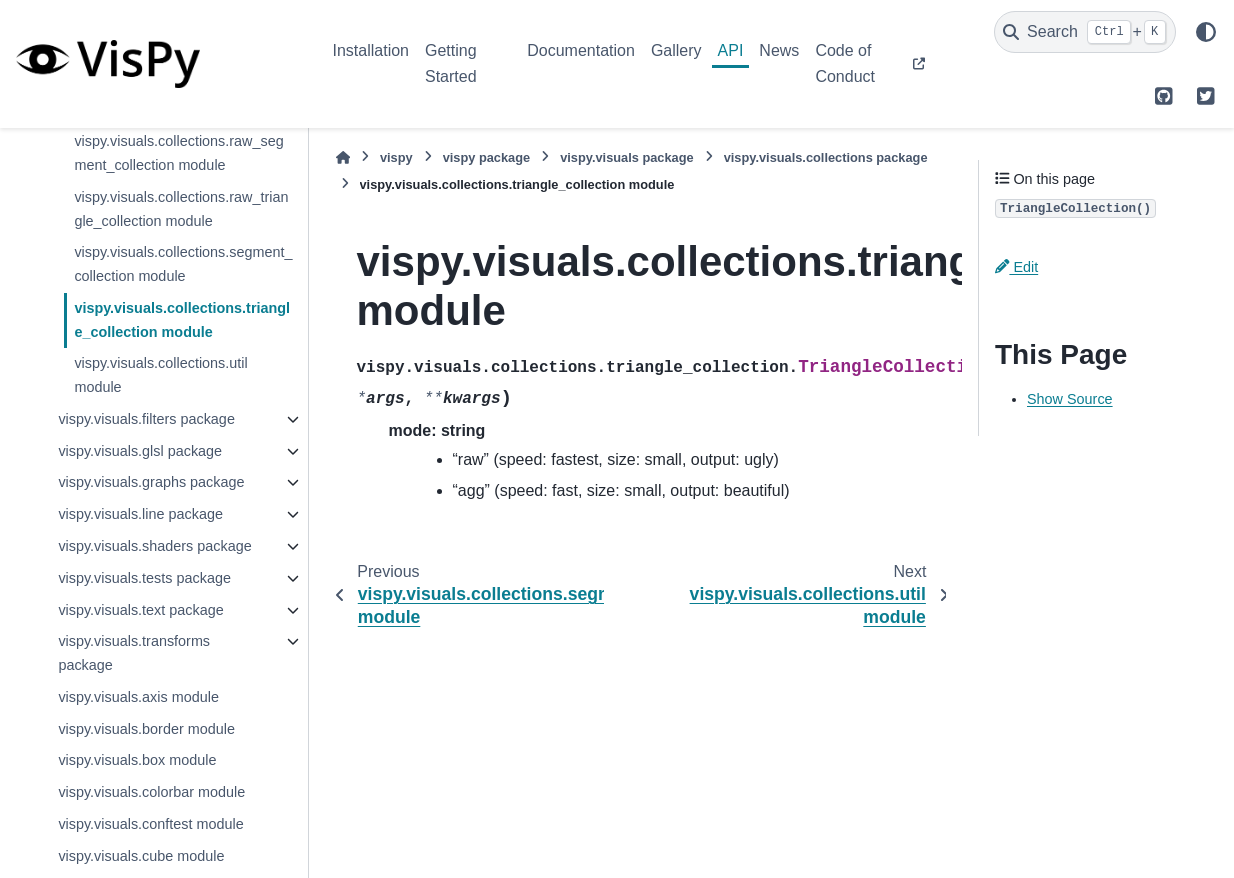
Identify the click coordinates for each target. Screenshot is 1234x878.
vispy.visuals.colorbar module (151, 792)
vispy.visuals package (627, 157)
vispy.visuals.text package (140, 610)
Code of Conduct (845, 63)
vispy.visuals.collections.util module (160, 375)
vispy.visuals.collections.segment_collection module (183, 264)
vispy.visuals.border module (146, 729)
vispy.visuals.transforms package (134, 653)
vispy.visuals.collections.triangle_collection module (182, 320)
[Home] (343, 157)
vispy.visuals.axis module (138, 697)
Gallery (676, 50)
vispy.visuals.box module (137, 760)
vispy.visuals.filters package (146, 419)
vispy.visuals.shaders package (154, 546)
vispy (396, 157)
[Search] (1085, 32)
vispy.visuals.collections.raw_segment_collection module (178, 153)
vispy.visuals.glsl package (140, 451)
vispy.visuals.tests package (144, 578)
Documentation (581, 50)
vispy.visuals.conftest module (150, 824)
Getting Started (451, 63)
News (779, 50)
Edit (1016, 267)
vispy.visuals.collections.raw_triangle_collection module (181, 209)
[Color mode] (1206, 32)
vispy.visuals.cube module (141, 856)
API (731, 50)
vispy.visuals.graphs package (151, 482)
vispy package (487, 157)
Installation (371, 50)
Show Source (1070, 399)
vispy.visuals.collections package (826, 157)
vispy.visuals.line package (140, 514)
